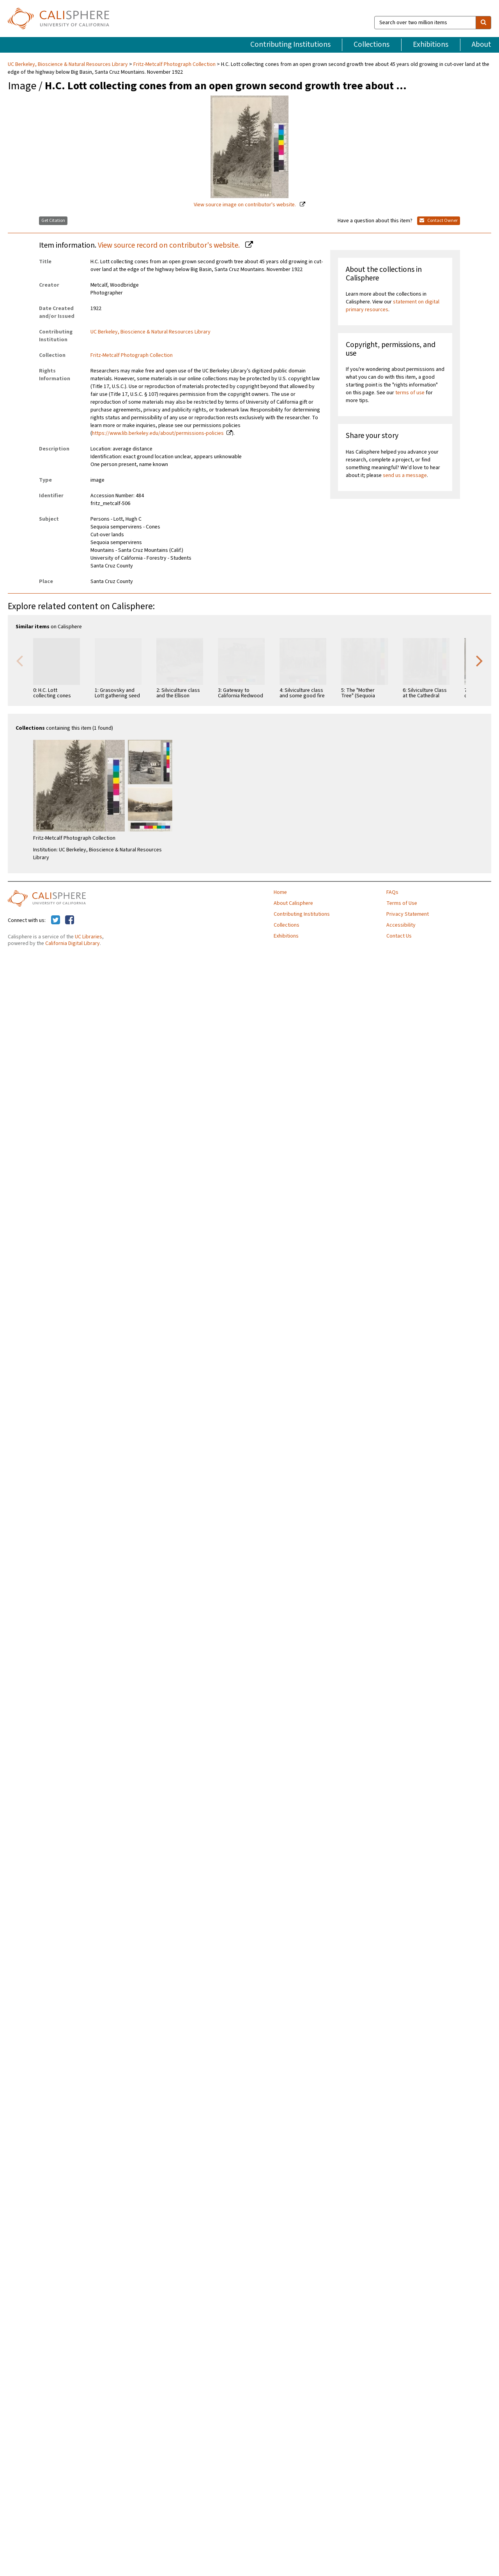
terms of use (410, 393)
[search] (483, 22)
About (481, 44)
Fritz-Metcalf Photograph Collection (174, 64)
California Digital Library (72, 943)
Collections (371, 44)
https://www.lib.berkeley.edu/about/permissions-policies (158, 433)
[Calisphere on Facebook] (69, 920)
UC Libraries (88, 937)
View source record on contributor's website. (169, 245)
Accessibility (401, 925)
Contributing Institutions (290, 44)
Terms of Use (401, 903)
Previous (19, 660)
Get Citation (53, 220)
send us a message (405, 475)
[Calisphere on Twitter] (55, 920)
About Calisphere (293, 903)
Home (280, 892)
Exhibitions (430, 44)
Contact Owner (438, 220)
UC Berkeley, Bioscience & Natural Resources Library (68, 64)
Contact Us (399, 936)
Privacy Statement (407, 914)
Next (479, 660)
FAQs (392, 892)
